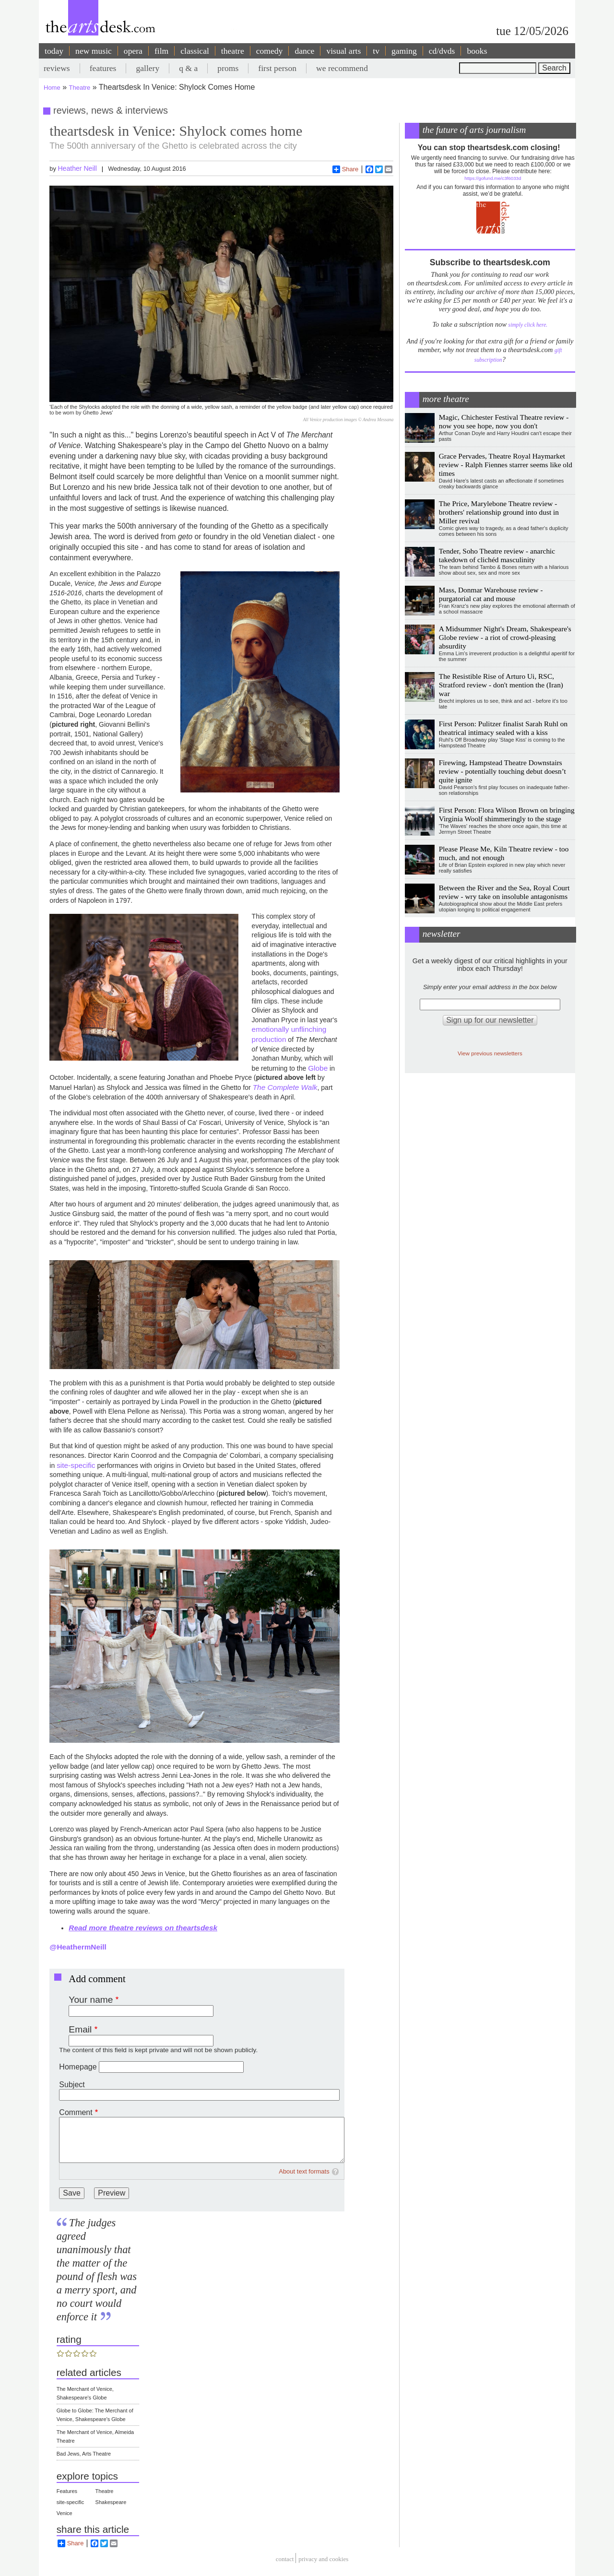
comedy (269, 51)
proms (227, 68)
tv (376, 51)
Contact (285, 2559)
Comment (75, 2112)
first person (277, 68)
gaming (404, 51)
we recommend (342, 68)
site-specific (76, 1465)
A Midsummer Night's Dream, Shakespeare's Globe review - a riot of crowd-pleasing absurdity (505, 637)
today (54, 51)
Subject (71, 2084)
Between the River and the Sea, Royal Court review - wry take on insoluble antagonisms (504, 892)
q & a (188, 68)
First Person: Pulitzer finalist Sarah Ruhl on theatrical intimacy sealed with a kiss (503, 728)
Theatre (80, 87)
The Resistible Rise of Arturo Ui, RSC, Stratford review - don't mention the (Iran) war (501, 684)
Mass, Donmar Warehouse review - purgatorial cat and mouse (491, 594)
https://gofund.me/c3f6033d (492, 178)
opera (133, 51)
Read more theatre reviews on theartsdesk (143, 1928)
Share (345, 169)
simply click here (527, 325)
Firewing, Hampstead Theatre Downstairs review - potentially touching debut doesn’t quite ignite (502, 771)
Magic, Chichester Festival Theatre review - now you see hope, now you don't (504, 421)
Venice (64, 2513)
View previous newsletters (490, 1053)
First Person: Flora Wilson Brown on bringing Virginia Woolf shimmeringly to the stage (507, 814)
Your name (91, 2000)
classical (194, 51)
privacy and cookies (323, 2559)
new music (93, 51)
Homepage (77, 2067)
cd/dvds (442, 51)
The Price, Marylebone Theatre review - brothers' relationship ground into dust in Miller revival (499, 512)
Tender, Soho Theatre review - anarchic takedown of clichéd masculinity (497, 555)
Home (52, 87)
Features (67, 2491)
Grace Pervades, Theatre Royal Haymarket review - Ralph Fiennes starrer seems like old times (505, 464)
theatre (232, 51)
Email (80, 2029)
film (161, 51)
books (477, 51)
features (103, 68)
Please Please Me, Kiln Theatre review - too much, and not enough (504, 853)
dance (304, 51)
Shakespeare (111, 2502)
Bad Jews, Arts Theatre (84, 2454)
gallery (147, 68)
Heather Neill (77, 168)
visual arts (343, 51)
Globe (318, 1068)
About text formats (304, 2171)
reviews (57, 68)
